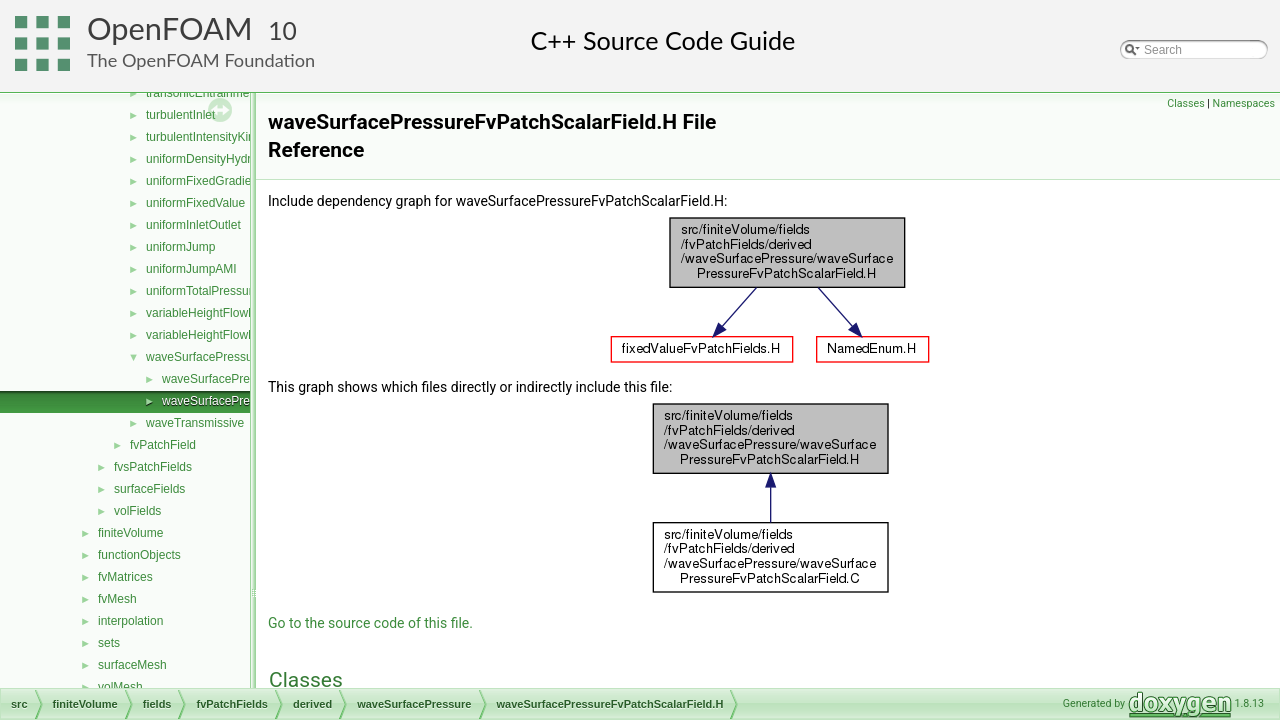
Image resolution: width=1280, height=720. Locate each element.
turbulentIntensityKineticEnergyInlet (240, 137)
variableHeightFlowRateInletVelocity (241, 335)
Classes (1185, 103)
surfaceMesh (132, 665)
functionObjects (139, 555)
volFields (137, 511)
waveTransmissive (195, 423)
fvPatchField (163, 445)
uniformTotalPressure (202, 291)
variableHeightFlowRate (209, 313)
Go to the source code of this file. (370, 623)
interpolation (130, 621)
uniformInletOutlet (193, 225)
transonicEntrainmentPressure (226, 93)
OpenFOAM (170, 28)
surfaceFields (149, 489)
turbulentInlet (180, 115)
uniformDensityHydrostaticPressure (240, 159)
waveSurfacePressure (204, 357)
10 (282, 30)
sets (109, 643)
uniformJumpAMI (191, 269)
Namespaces (1244, 103)
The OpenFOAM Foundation (201, 60)
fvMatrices (125, 577)
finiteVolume (130, 533)
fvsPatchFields (153, 467)
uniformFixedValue (195, 203)
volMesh (120, 687)
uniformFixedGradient (203, 181)
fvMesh (117, 599)
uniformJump (180, 247)
